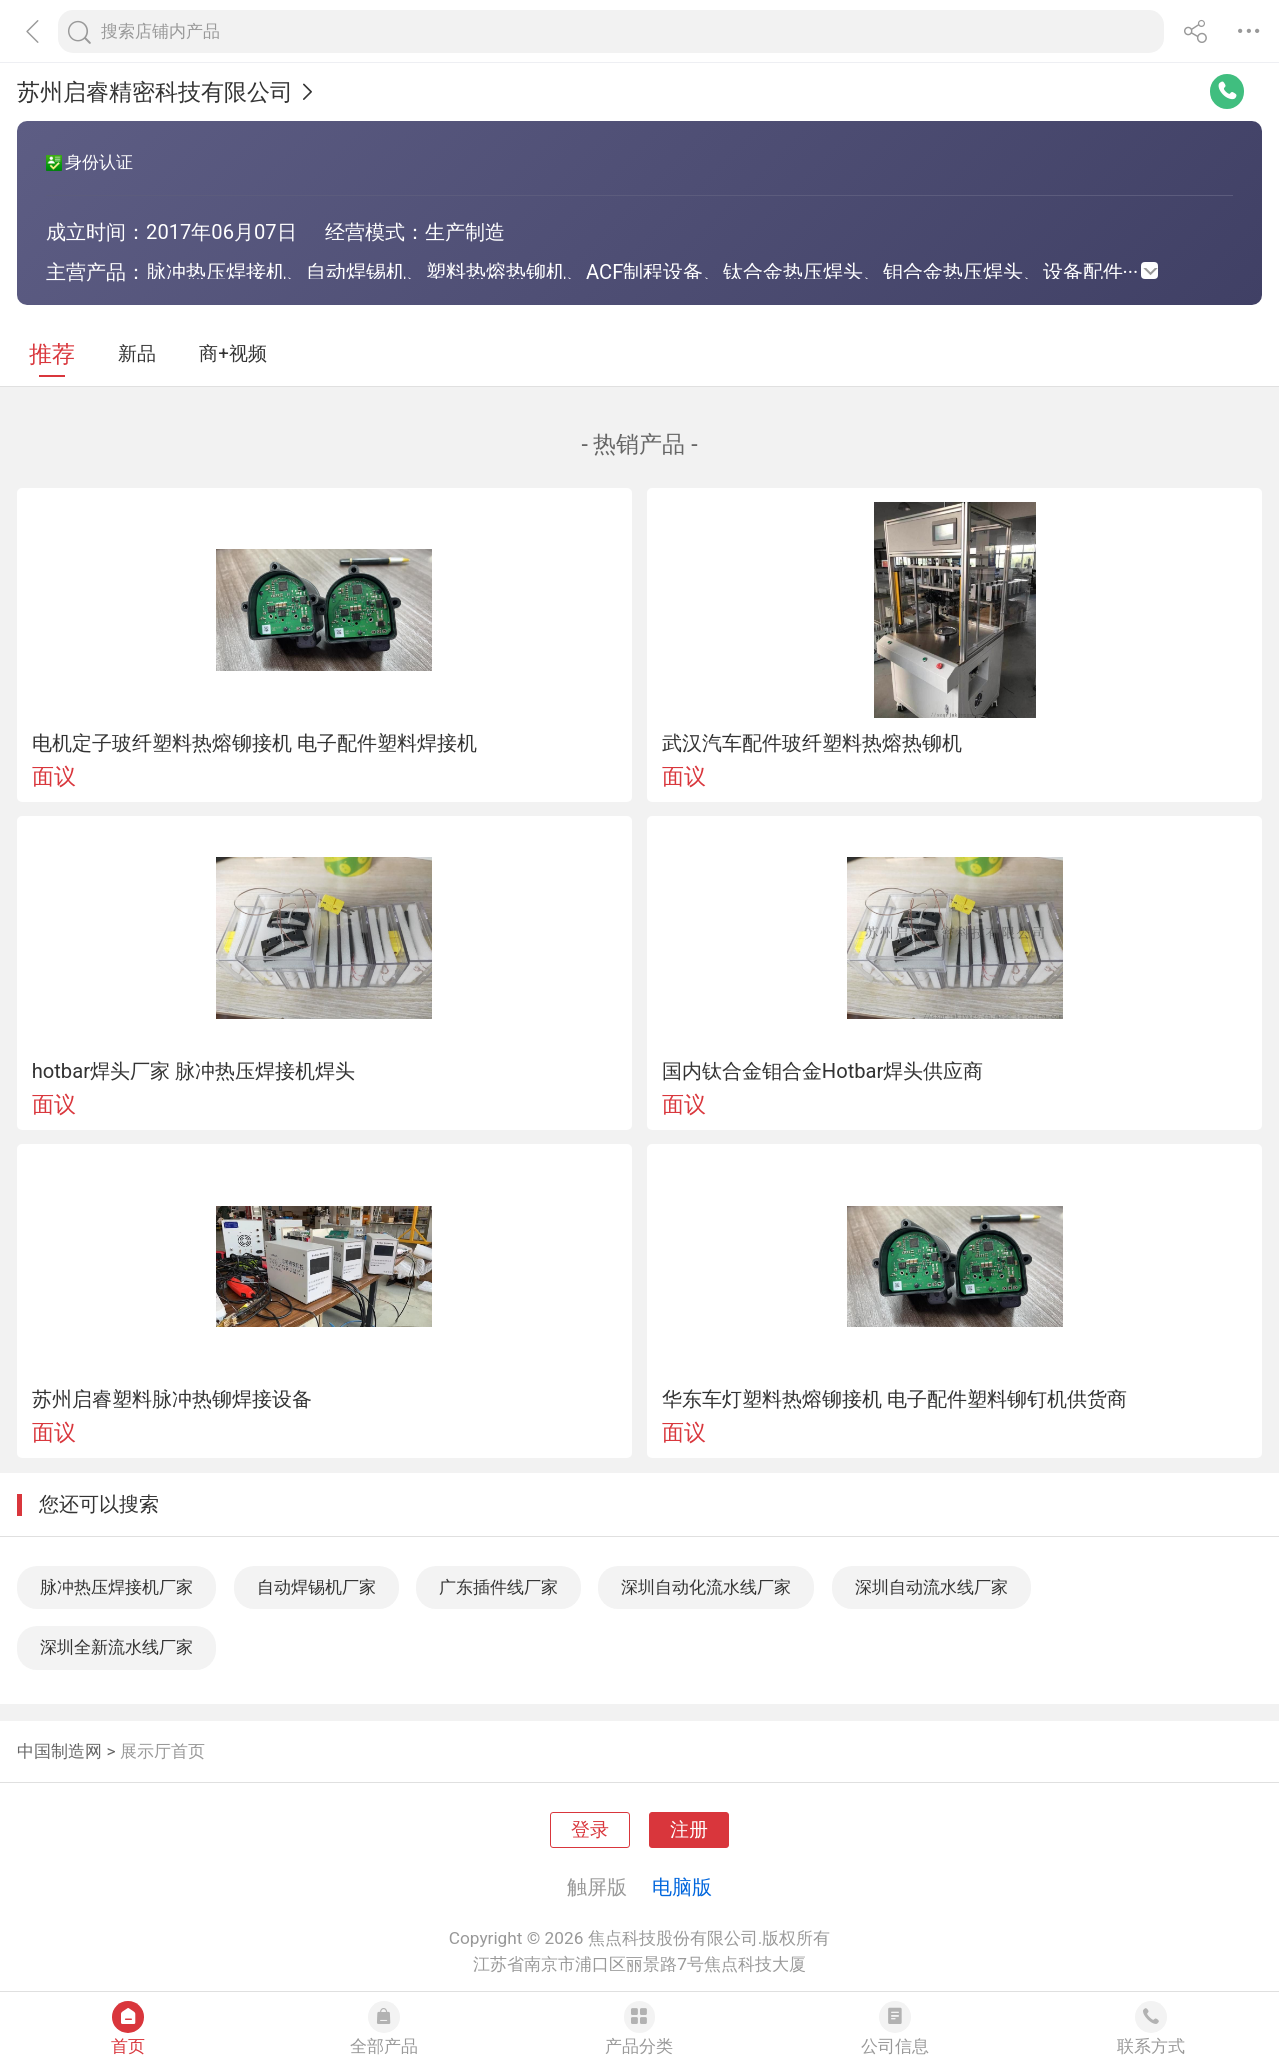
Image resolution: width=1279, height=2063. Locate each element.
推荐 (52, 354)
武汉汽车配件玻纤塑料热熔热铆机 (812, 743)
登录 (590, 1830)
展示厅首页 (162, 1751)
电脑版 (682, 1887)
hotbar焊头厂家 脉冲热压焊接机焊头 (193, 1071)
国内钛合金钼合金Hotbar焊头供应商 (823, 1071)
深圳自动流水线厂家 (931, 1587)
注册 (689, 1830)
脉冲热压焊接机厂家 (116, 1587)
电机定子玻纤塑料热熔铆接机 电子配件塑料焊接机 (254, 743)
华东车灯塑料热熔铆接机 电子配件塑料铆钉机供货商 (894, 1399)
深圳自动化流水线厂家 (706, 1587)
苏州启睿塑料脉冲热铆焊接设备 (172, 1399)
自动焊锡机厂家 (316, 1587)
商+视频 (233, 354)
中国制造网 (59, 1751)
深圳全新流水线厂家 (116, 1647)
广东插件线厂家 (498, 1587)
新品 (137, 354)
